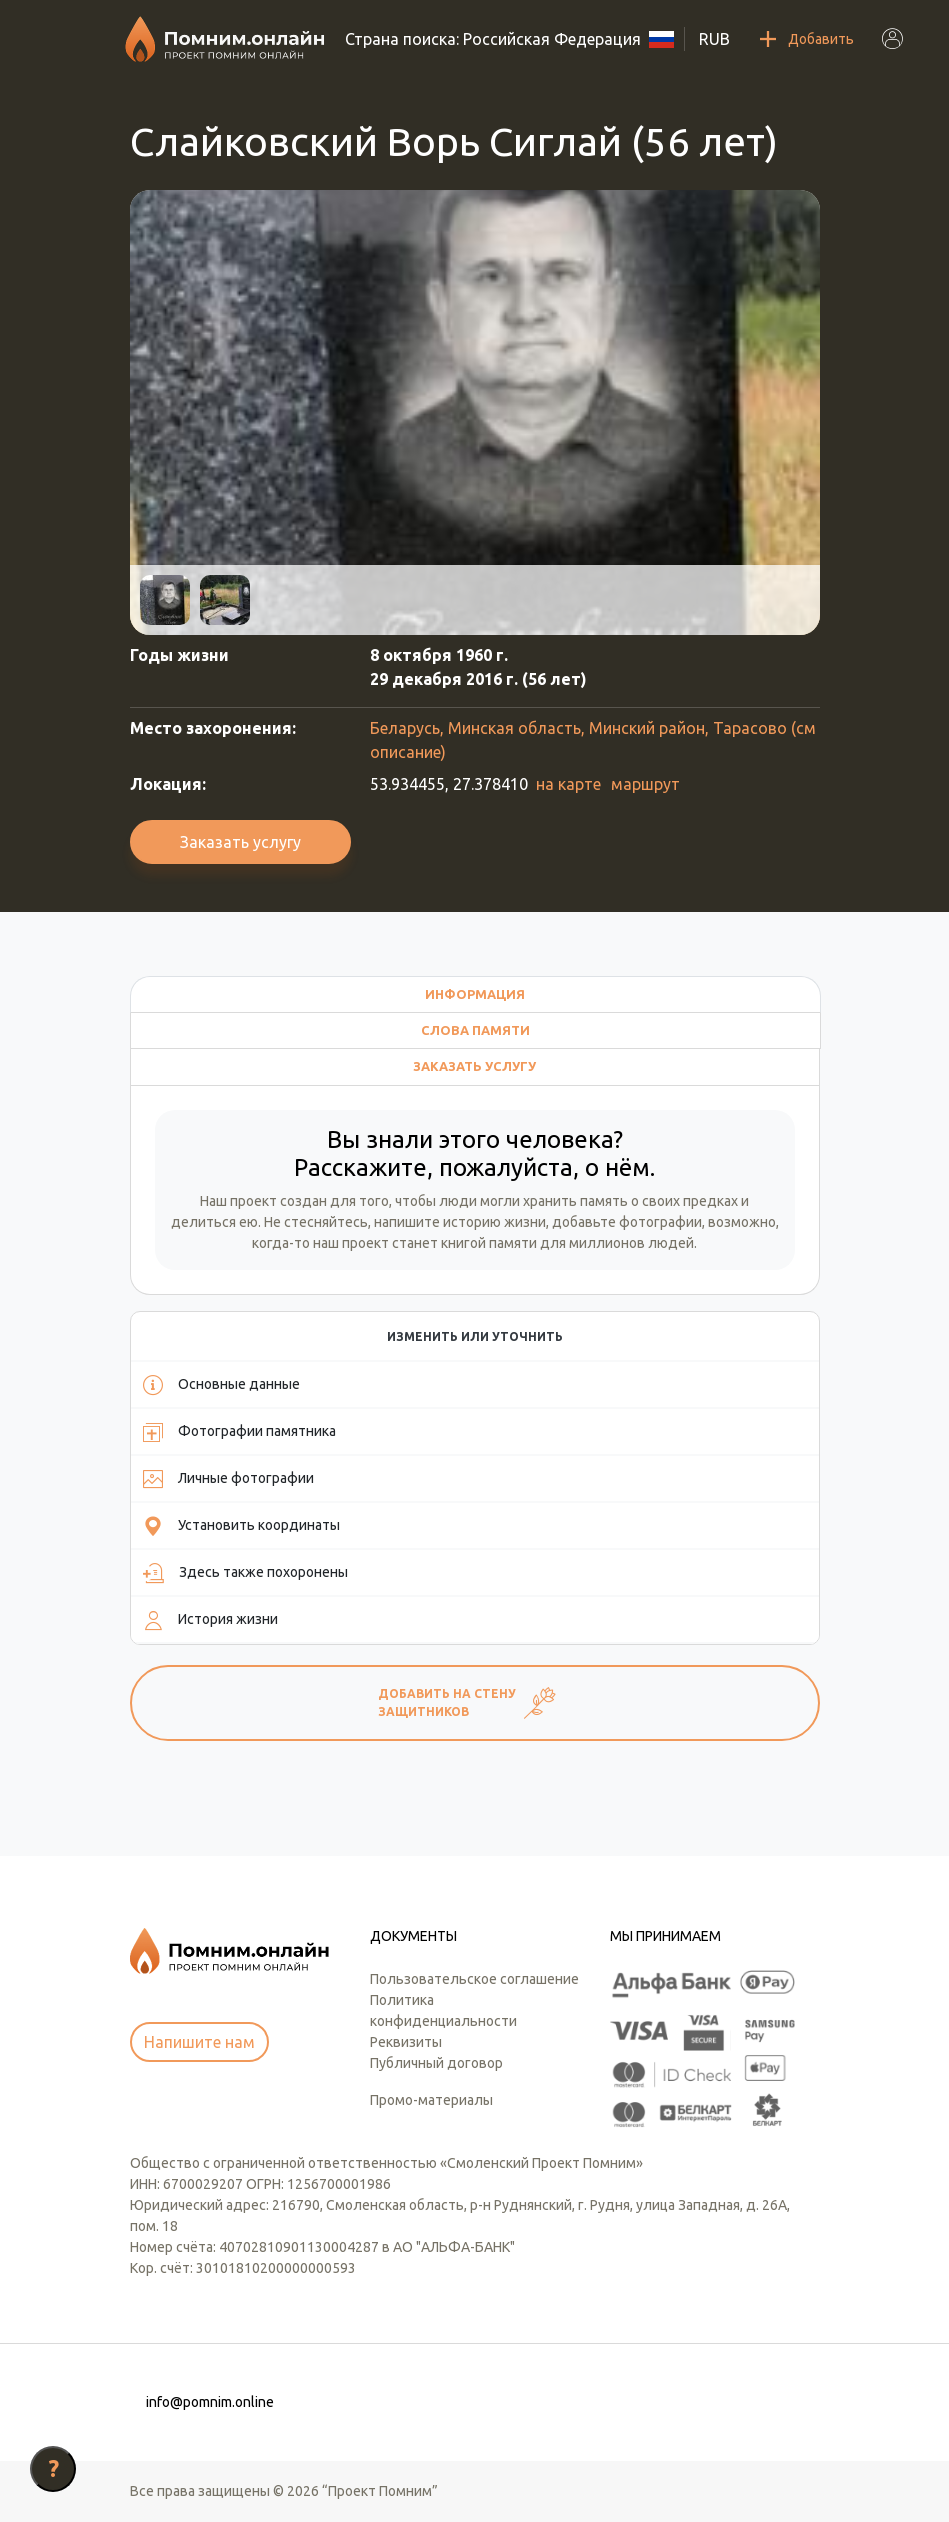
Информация (475, 994)
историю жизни (494, 1222)
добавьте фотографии (627, 1222)
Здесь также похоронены (245, 1573)
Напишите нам (199, 2042)
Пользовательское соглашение (474, 1979)
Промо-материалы (431, 2100)
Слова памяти (475, 1030)
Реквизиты (406, 2042)
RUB (714, 39)
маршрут (645, 784)
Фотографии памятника (239, 1432)
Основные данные (221, 1385)
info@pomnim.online (210, 2402)
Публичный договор (436, 2063)
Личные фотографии (228, 1479)
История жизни (210, 1620)
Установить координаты (241, 1526)
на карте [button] (568, 784)
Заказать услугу (240, 842)
